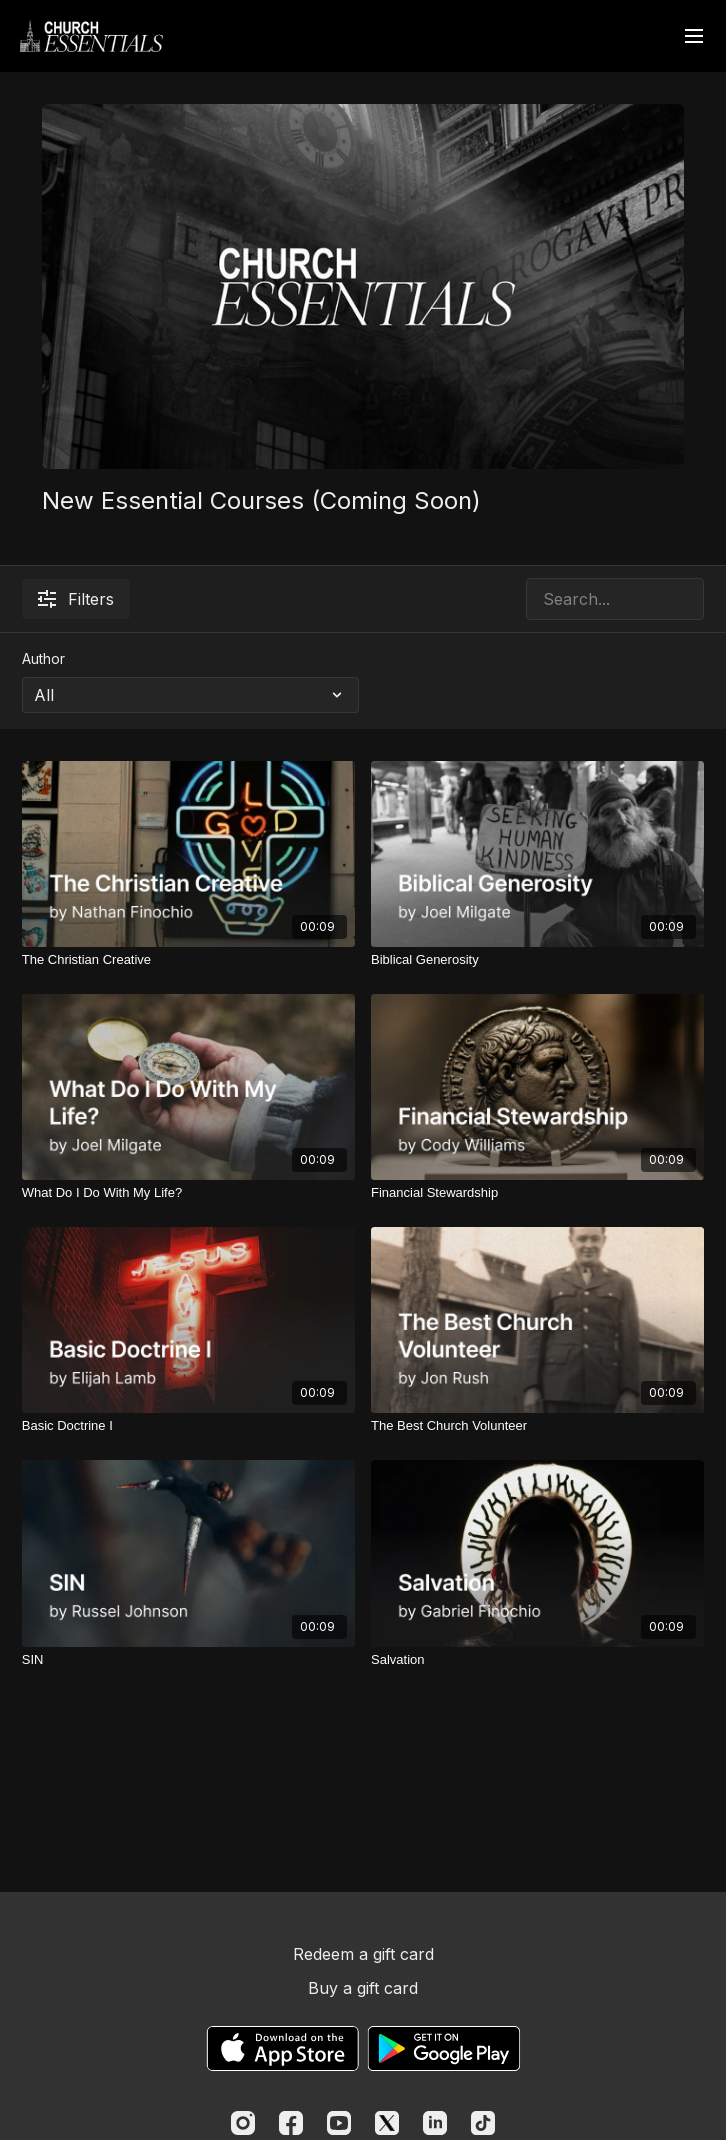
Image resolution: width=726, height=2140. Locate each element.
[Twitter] (387, 2123)
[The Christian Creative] (188, 960)
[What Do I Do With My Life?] (188, 1193)
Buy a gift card (363, 1988)
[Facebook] (291, 2123)
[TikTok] (483, 2123)
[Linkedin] (435, 2123)
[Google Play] (444, 2048)
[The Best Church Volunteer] (537, 1426)
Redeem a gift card (363, 1954)
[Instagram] (243, 2123)
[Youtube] (339, 2123)
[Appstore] (282, 2048)
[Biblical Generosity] (537, 960)
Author (43, 658)
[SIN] (188, 1660)
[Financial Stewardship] (537, 1193)
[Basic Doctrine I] (188, 1426)
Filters (76, 599)
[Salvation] (537, 1660)
